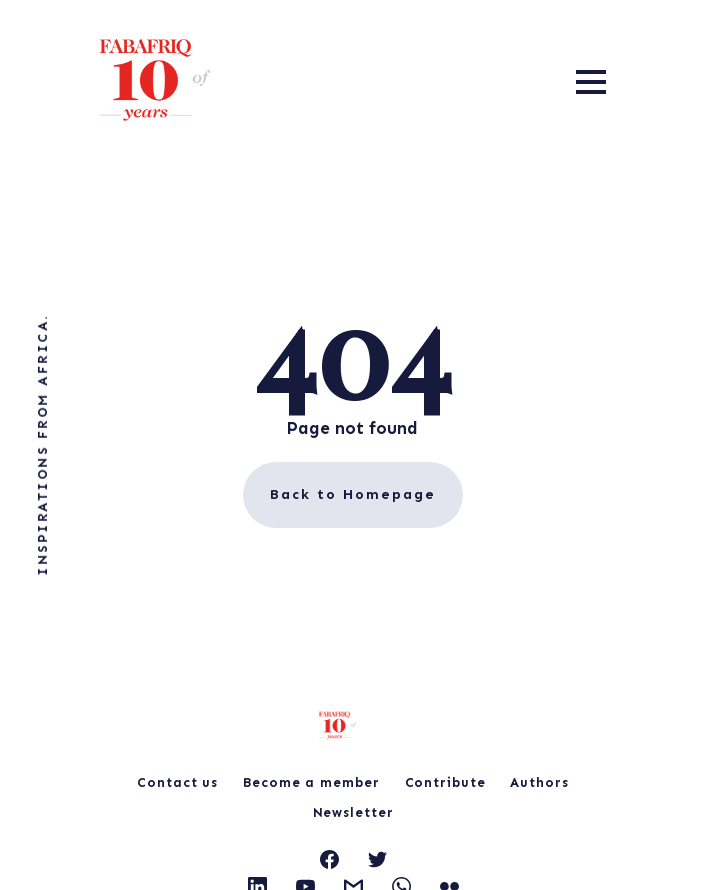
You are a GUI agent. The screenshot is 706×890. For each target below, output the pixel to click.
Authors (539, 782)
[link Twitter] (377, 863)
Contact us (177, 782)
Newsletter (353, 812)
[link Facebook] (329, 863)
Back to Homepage (353, 494)
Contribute (445, 782)
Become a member (311, 782)
